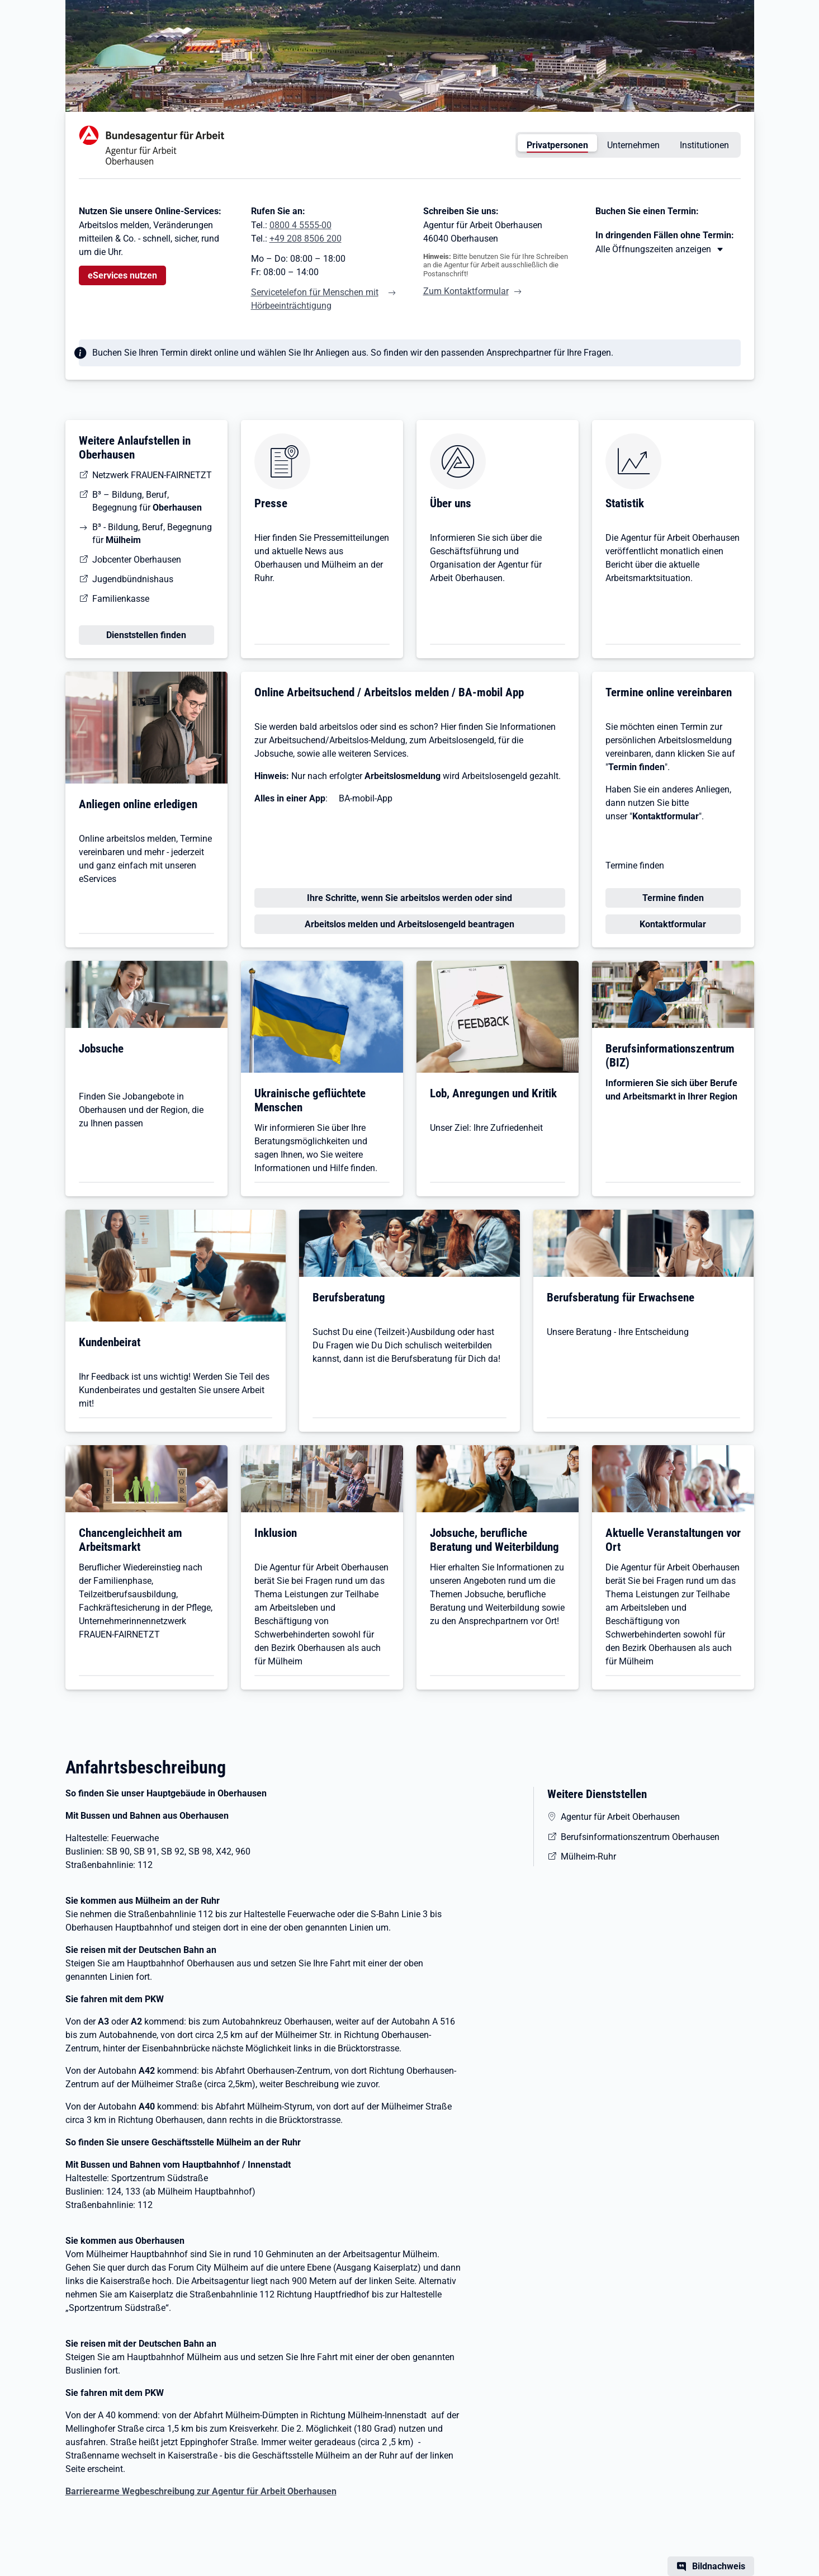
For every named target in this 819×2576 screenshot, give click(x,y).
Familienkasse (120, 598)
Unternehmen (633, 145)
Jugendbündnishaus (132, 579)
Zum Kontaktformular (466, 291)
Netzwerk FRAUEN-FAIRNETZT (152, 475)
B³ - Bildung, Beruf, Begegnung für (152, 533)
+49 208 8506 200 (305, 238)
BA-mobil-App (365, 798)
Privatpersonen (557, 145)
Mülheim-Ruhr (588, 1856)
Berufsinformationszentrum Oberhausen (640, 1837)
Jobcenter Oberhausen (136, 559)
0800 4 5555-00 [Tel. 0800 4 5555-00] (300, 225)
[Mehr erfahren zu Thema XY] (660, 249)
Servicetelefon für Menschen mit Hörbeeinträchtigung (314, 299)
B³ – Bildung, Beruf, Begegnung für (147, 501)
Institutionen (704, 145)
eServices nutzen (122, 275)
